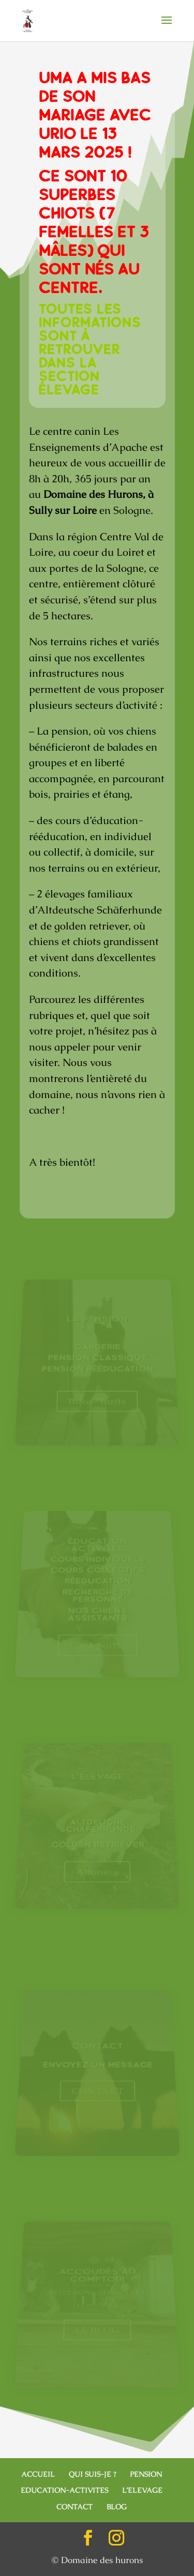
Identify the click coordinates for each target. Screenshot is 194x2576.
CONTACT (74, 2506)
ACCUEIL (38, 2474)
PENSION (146, 2474)
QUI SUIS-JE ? (92, 2474)
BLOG (117, 2506)
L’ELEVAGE (142, 2490)
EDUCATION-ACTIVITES (64, 2490)
